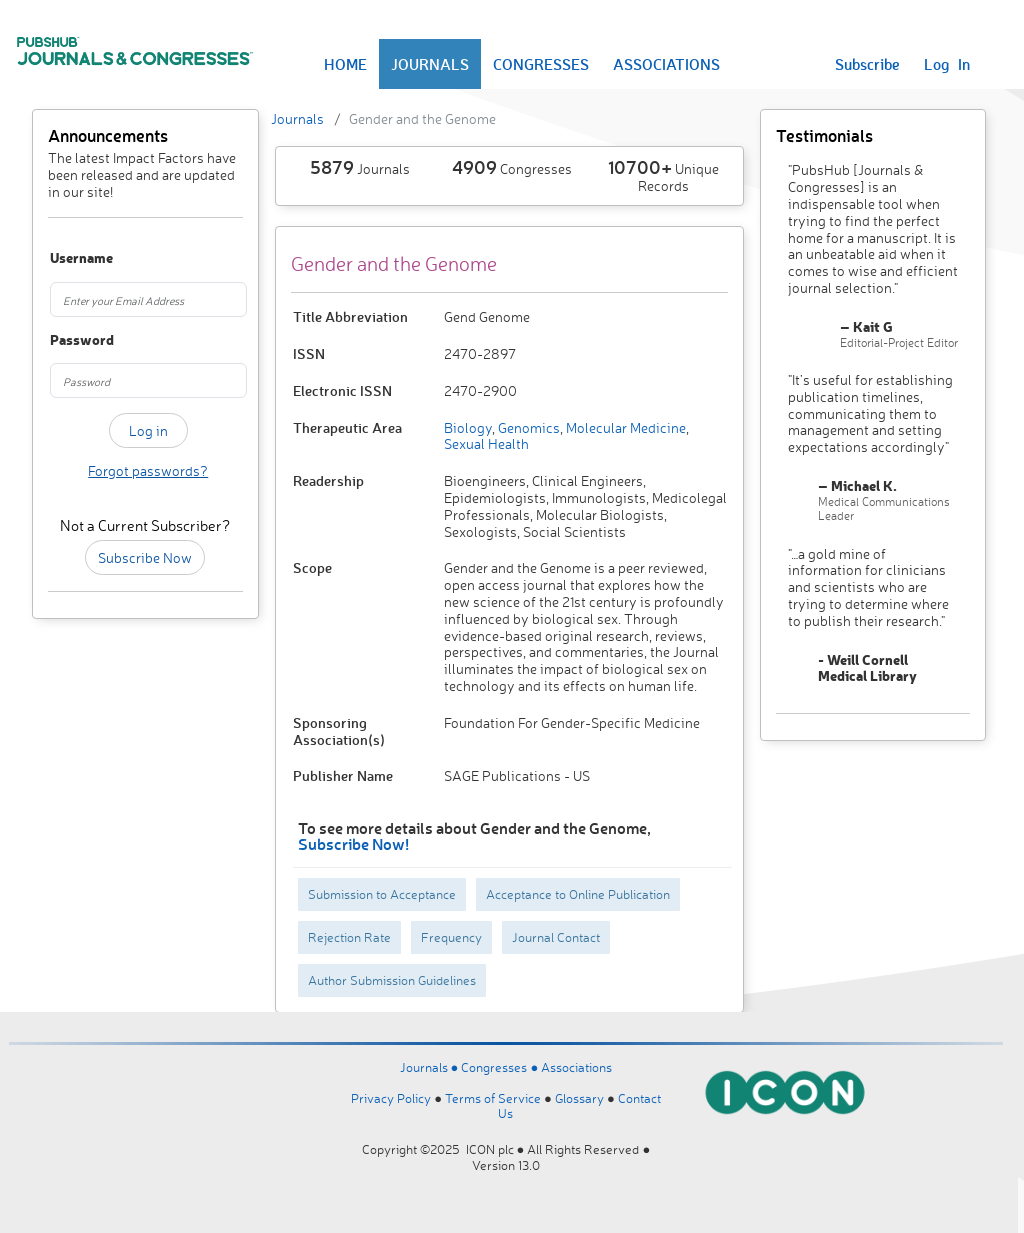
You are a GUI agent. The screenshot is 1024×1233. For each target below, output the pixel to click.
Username (63, 258)
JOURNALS (430, 64)
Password (63, 340)
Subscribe (867, 64)
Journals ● (431, 1067)
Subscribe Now (145, 557)
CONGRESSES (541, 64)
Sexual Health (486, 443)
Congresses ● (501, 1067)
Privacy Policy (391, 1098)
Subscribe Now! (353, 843)
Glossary (579, 1098)
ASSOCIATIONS (666, 64)
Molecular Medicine (624, 427)
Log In (947, 64)
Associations (576, 1067)
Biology (468, 427)
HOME (345, 64)
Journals (297, 118)
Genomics (527, 427)
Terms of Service (493, 1098)
